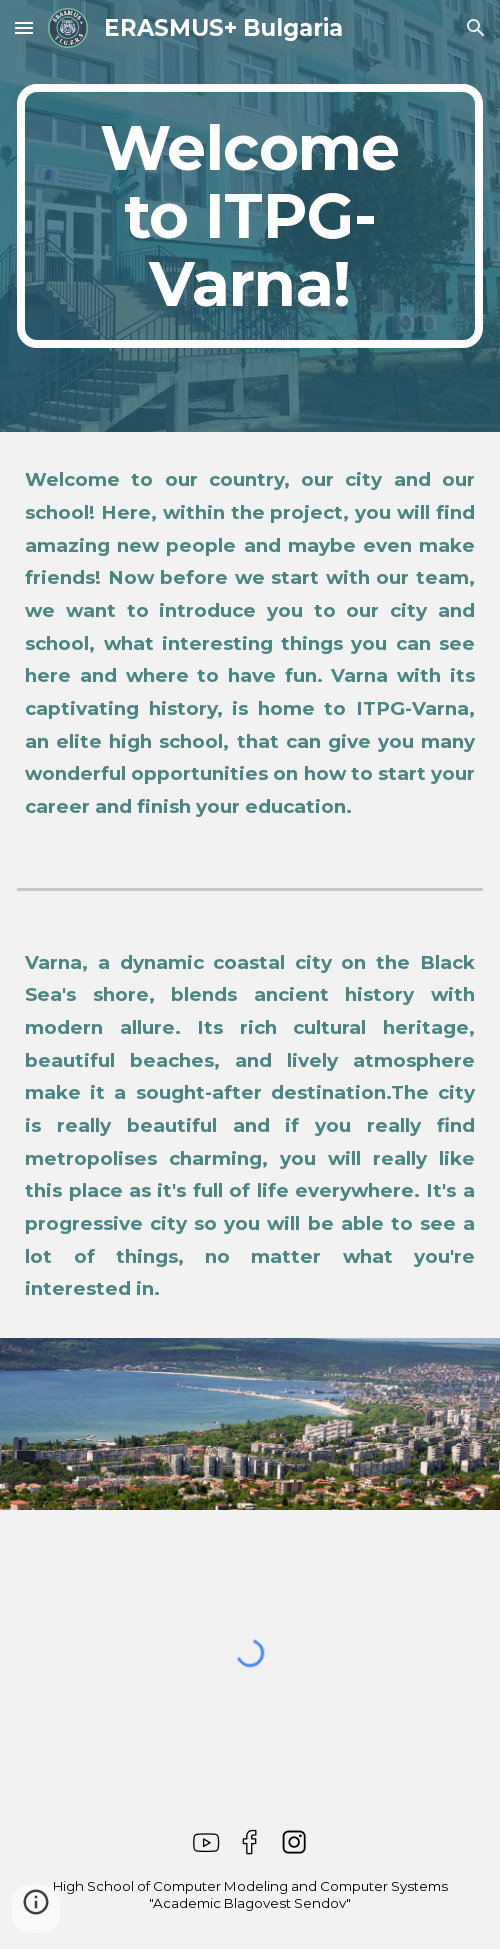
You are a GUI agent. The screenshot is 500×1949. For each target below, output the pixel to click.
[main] (250, 216)
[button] (24, 27)
